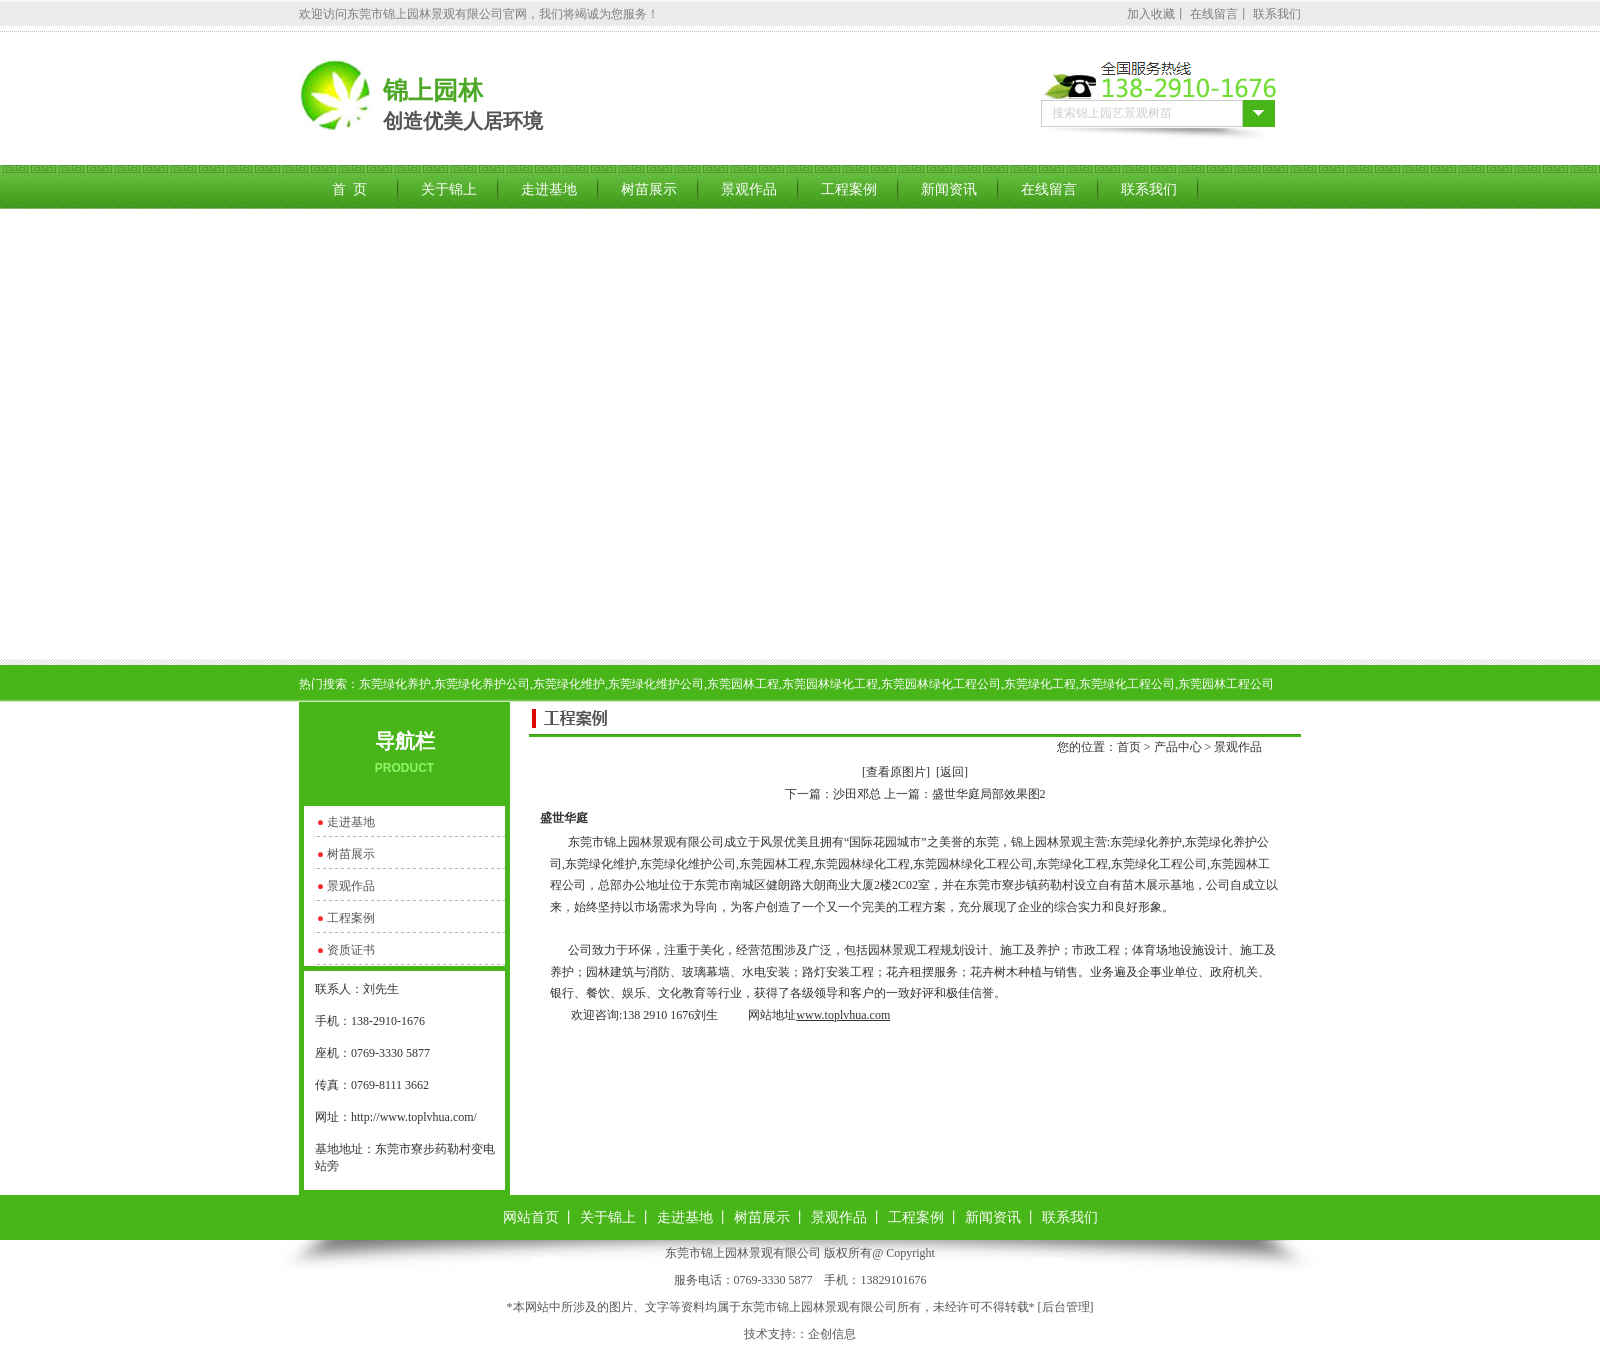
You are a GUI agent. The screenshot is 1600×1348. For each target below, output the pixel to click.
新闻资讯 (949, 189)
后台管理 (1066, 1307)
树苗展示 (649, 189)
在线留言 (1214, 14)
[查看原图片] (896, 772)
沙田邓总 (857, 794)
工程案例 (849, 189)
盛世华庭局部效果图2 (989, 794)
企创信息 (832, 1334)
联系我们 (1277, 14)
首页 (1129, 747)
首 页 (349, 189)
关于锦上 (449, 189)
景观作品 (749, 189)
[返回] (952, 772)
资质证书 (351, 950)
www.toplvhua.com (843, 1015)
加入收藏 (1151, 14)
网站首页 (531, 1217)
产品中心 (1178, 747)
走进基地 (549, 189)
